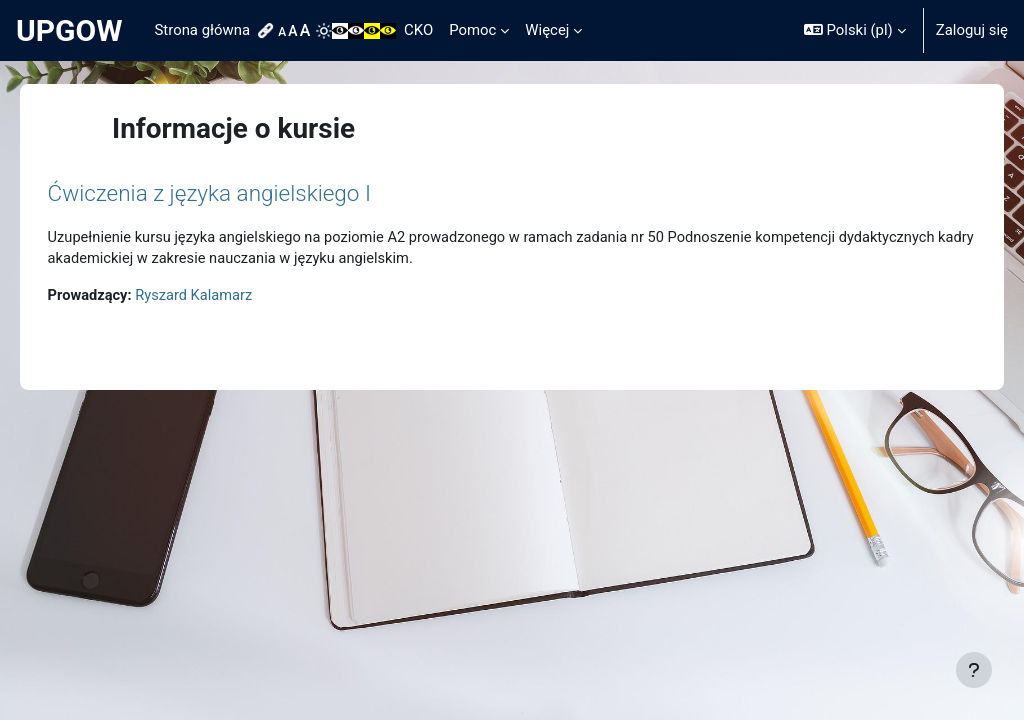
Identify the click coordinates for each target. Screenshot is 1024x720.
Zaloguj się (972, 30)
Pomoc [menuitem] (472, 30)
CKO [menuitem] (418, 30)
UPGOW (69, 30)
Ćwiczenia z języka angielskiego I (237, 193)
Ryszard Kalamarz (224, 297)
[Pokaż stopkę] (974, 670)
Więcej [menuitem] (547, 30)
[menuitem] (268, 31)
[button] (855, 30)
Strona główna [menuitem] (203, 30)
